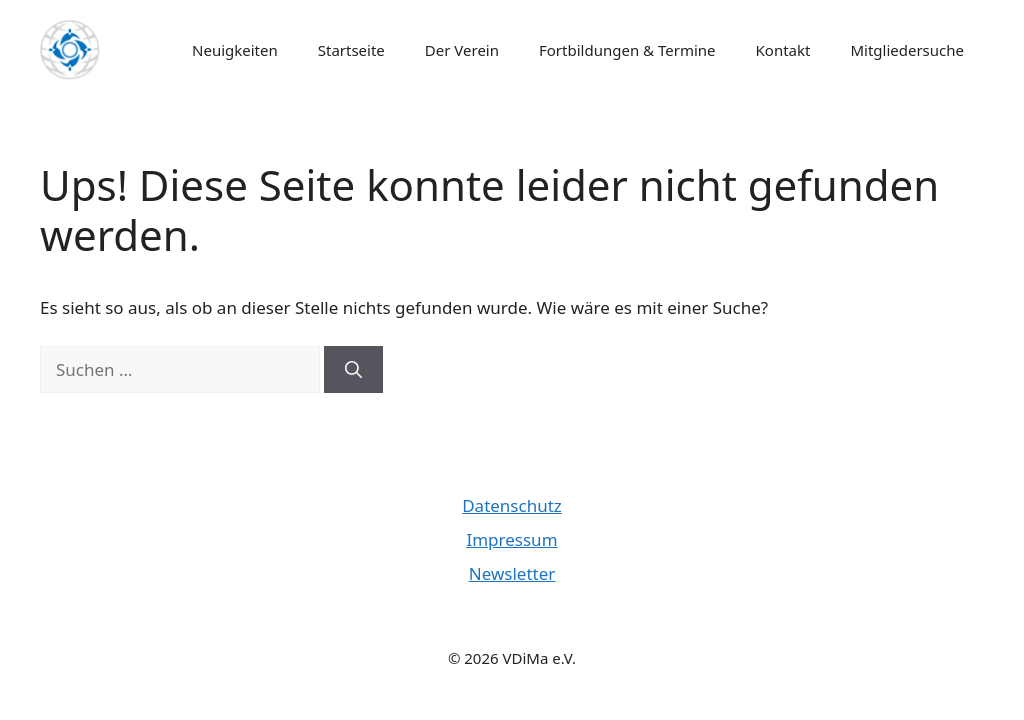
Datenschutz (512, 505)
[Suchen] (353, 370)
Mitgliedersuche (907, 50)
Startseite (351, 50)
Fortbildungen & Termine (627, 50)
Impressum (511, 539)
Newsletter (512, 573)
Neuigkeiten (235, 50)
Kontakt (783, 50)
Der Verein (462, 50)
